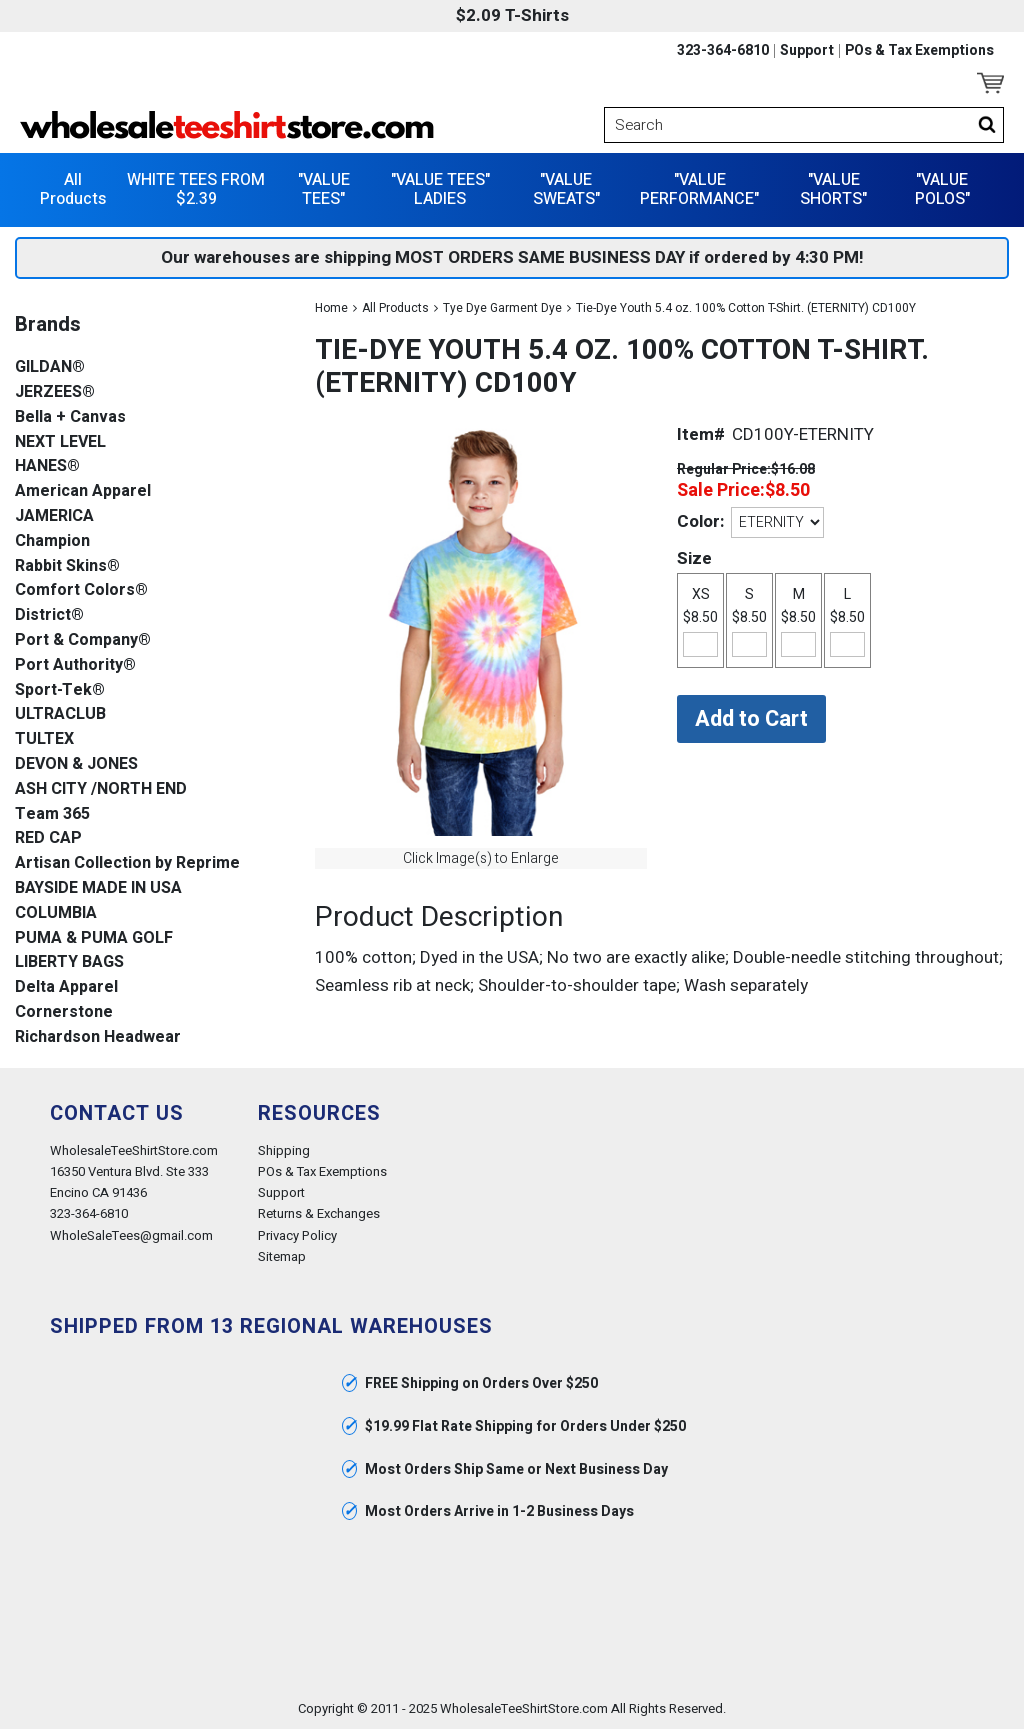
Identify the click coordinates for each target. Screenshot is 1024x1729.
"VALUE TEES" (324, 189)
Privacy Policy (297, 1235)
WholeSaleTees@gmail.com (131, 1235)
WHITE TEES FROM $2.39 (196, 189)
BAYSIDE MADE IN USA (98, 888)
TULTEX (44, 739)
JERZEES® (55, 392)
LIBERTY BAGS (69, 962)
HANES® (47, 466)
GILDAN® (50, 367)
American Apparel (83, 491)
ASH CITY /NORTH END (101, 789)
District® (49, 615)
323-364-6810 (723, 51)
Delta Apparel (66, 987)
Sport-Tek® (60, 690)
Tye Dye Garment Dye (502, 308)
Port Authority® (75, 665)
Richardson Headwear (98, 1037)
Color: (700, 521)
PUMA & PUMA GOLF (94, 938)
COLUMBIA (56, 913)
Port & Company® (83, 640)
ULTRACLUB (60, 714)
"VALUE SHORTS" (833, 189)
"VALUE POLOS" (942, 189)
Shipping (284, 1150)
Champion (52, 541)
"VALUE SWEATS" (566, 189)
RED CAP (48, 838)
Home (331, 308)
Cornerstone (64, 1012)
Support (807, 51)
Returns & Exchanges (319, 1213)
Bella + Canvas (70, 417)
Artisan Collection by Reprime (127, 863)
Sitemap (282, 1256)
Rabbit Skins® (67, 566)
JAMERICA (54, 516)
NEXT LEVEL (60, 442)
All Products (73, 189)
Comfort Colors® (81, 590)
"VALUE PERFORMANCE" (699, 189)
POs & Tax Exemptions (919, 51)
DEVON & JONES (76, 764)
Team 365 (52, 814)
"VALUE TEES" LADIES (440, 189)
